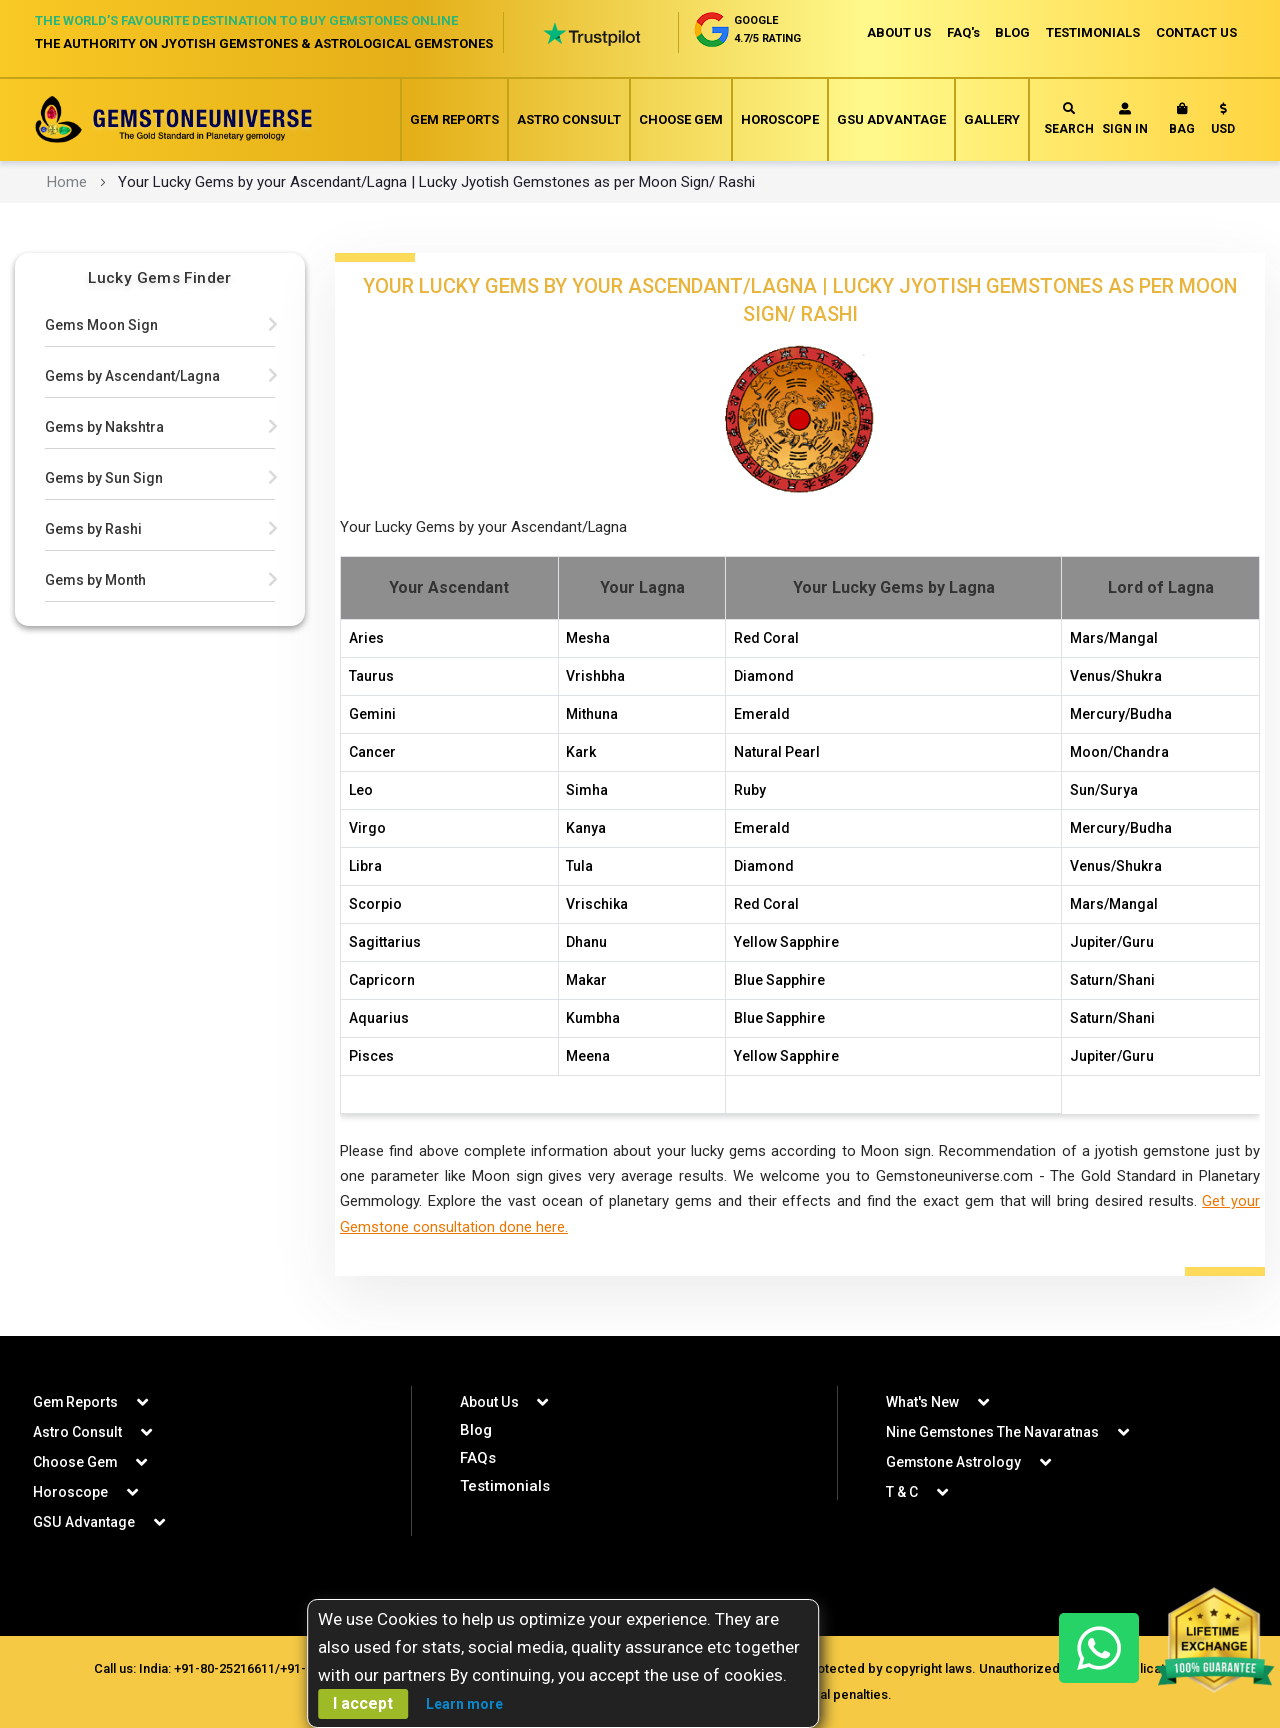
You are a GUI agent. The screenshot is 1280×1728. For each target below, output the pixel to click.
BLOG (1012, 32)
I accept (363, 1703)
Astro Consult (569, 119)
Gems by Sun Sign (104, 478)
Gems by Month (95, 580)
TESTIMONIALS (1093, 32)
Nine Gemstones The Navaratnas (993, 1432)
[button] (1223, 123)
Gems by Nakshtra (104, 427)
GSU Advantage (891, 119)
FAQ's (962, 32)
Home (67, 182)
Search (1069, 119)
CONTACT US (1196, 32)
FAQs (478, 1458)
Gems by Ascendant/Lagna (132, 376)
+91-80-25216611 (224, 1668)
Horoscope (780, 119)
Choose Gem (681, 119)
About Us (489, 1402)
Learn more (464, 1704)
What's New (922, 1402)
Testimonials (505, 1486)
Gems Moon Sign (101, 325)
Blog (476, 1430)
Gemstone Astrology (954, 1462)
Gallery (992, 119)
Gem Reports (454, 119)
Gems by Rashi (93, 529)
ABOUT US (898, 32)
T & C (902, 1492)
